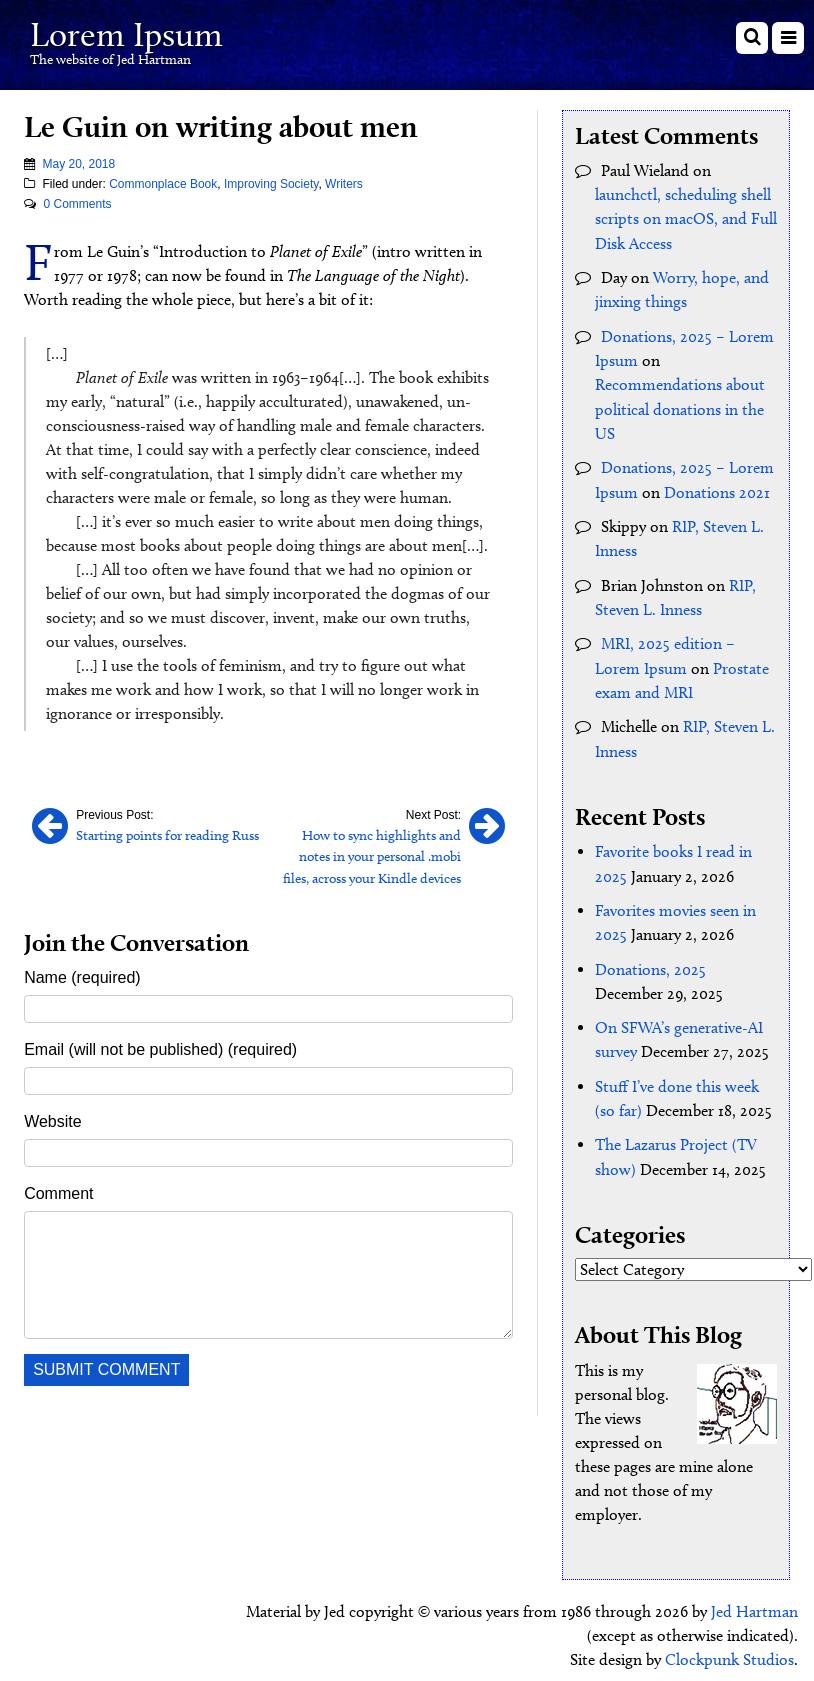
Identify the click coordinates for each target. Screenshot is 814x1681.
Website (53, 1119)
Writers (344, 183)
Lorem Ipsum (131, 33)
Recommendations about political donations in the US (680, 406)
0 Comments (77, 203)
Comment (58, 1191)
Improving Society (271, 183)
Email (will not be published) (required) (160, 1047)
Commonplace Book (163, 183)
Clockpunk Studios (729, 1648)
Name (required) (82, 975)
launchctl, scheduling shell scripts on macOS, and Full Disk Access (686, 218)
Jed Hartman (754, 1600)
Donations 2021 (717, 488)
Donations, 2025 (650, 960)
